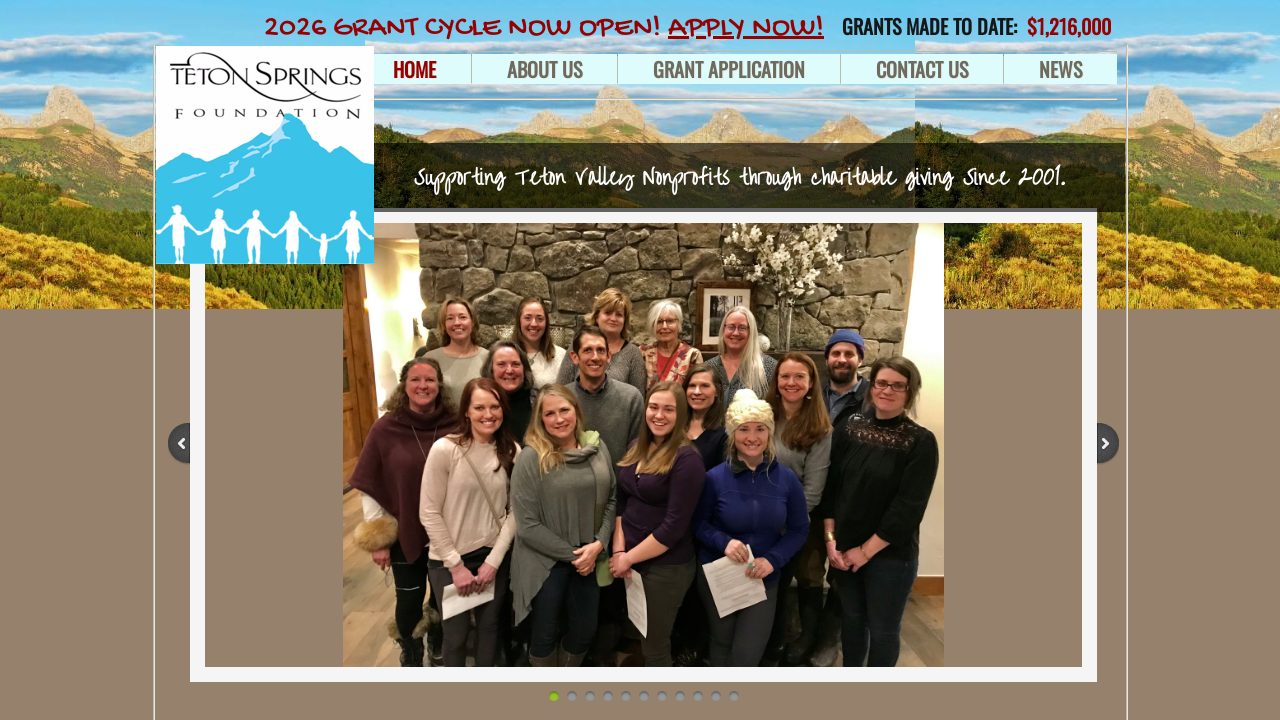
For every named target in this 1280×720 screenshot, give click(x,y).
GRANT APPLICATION (729, 69)
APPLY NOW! (746, 28)
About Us (544, 69)
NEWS (1060, 69)
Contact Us (922, 69)
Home (414, 69)
